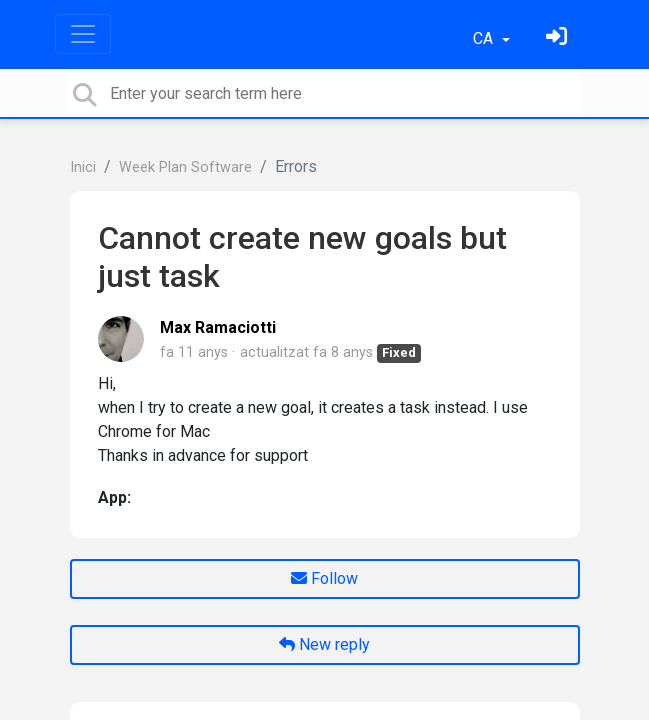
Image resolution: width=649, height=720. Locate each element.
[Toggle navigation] (83, 34)
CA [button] (485, 38)
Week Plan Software (185, 167)
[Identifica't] (559, 38)
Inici (83, 167)
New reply (324, 644)
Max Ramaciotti (218, 327)
